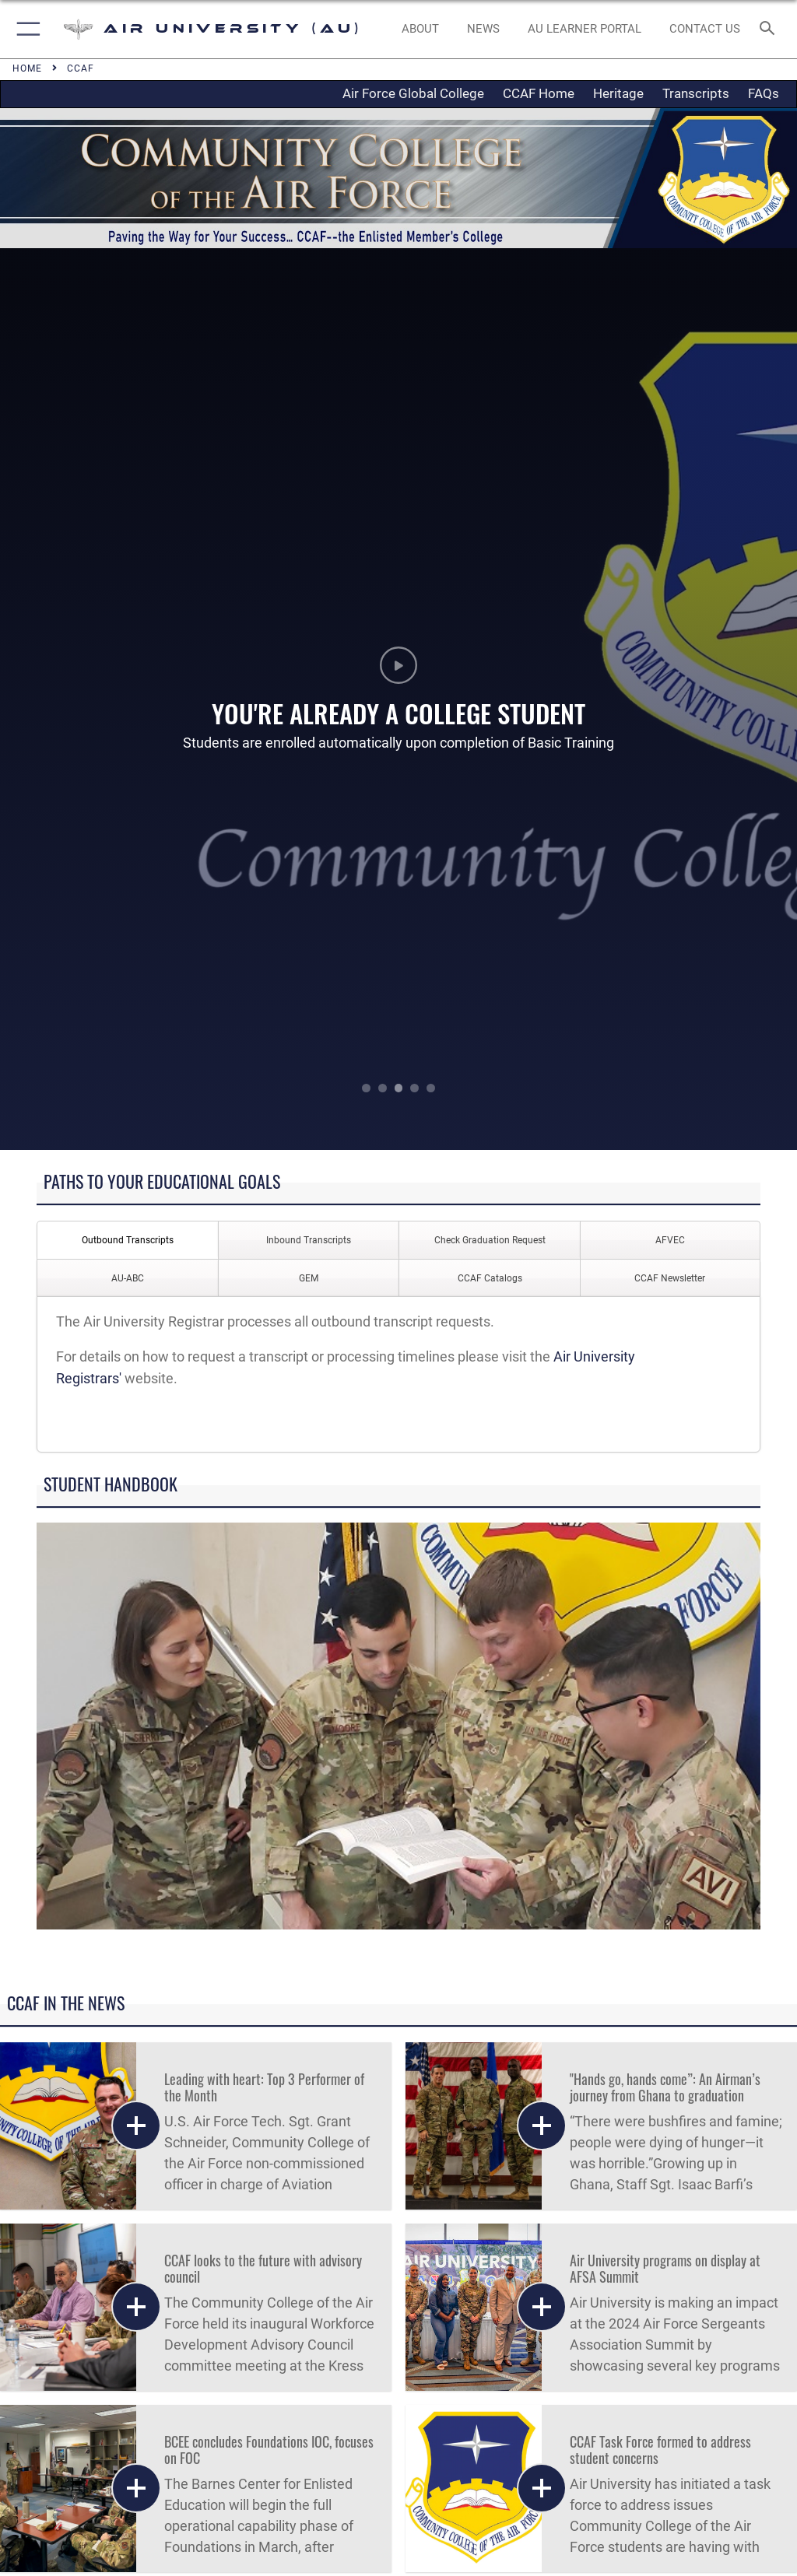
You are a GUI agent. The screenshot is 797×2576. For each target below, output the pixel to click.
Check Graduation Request (490, 1240)
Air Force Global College (413, 93)
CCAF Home (538, 93)
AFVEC (670, 1240)
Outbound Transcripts (128, 1240)
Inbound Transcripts (308, 1240)
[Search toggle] (770, 29)
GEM (308, 1278)
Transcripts (695, 93)
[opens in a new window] (584, 29)
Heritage (618, 93)
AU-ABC (127, 1278)
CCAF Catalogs (490, 1278)
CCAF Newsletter (669, 1278)
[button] (25, 29)
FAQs (763, 93)
